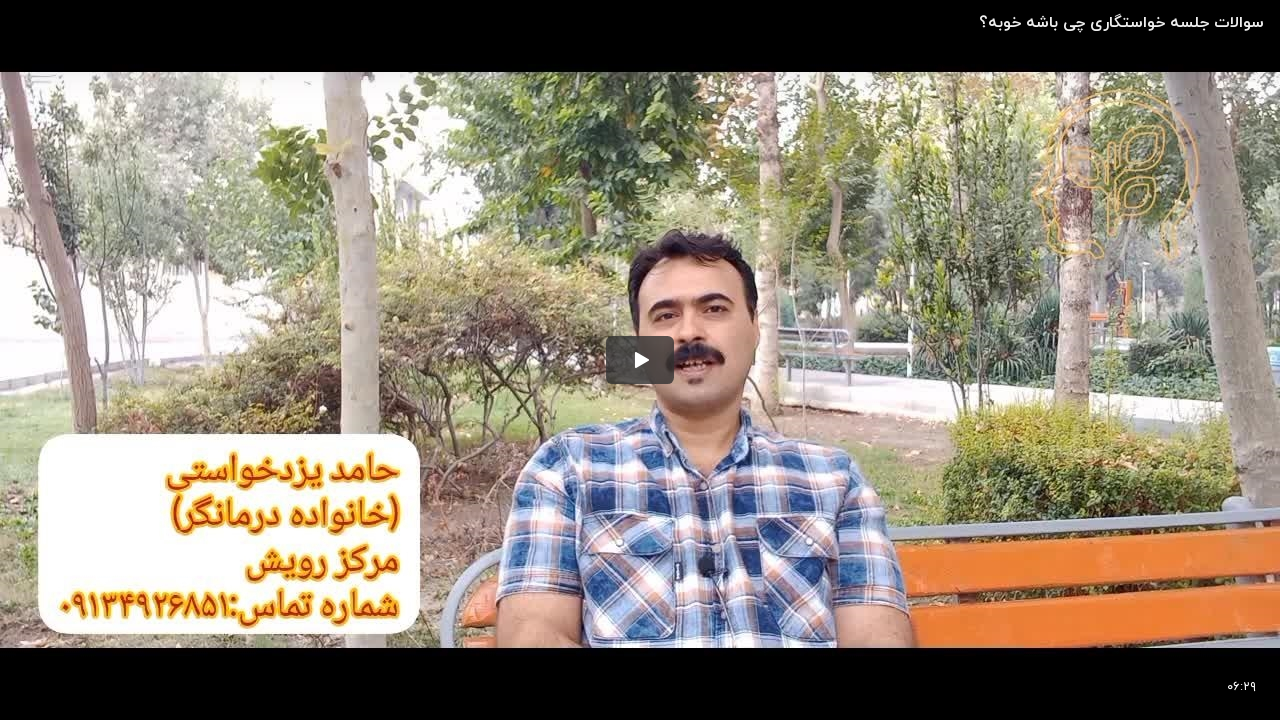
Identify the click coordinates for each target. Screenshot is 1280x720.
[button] (640, 360)
